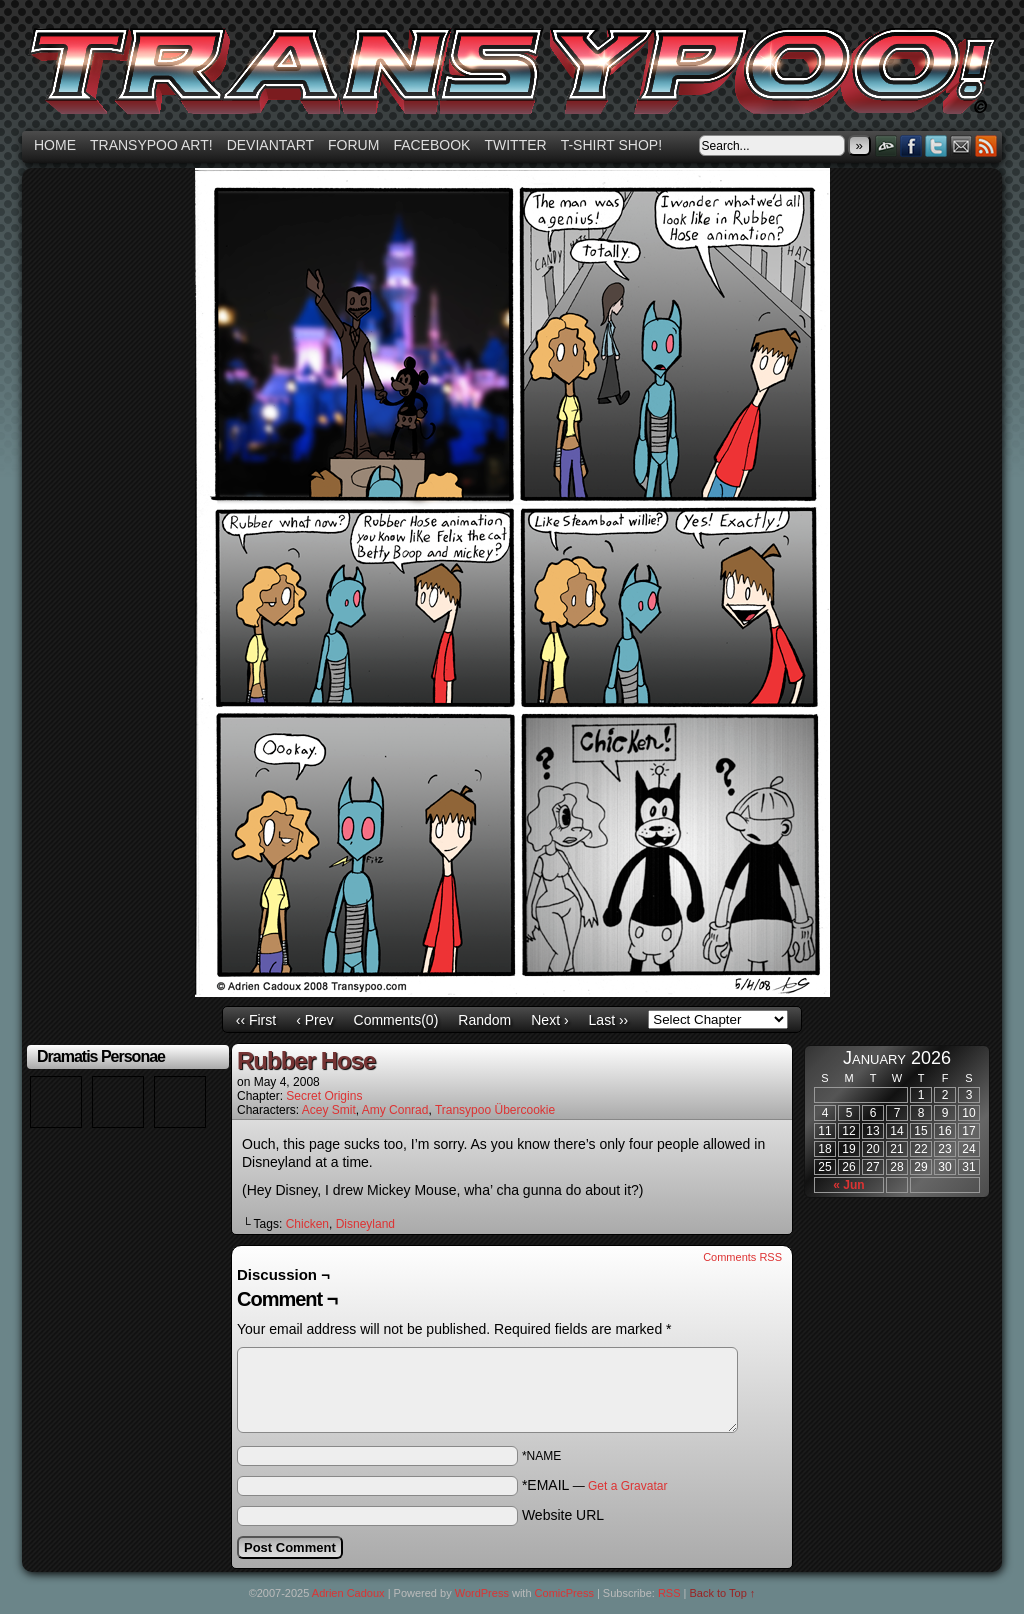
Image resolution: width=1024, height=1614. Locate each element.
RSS (986, 145)
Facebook (431, 145)
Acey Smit (329, 1110)
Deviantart (270, 145)
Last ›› (609, 1020)
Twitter (515, 145)
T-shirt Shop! (611, 145)
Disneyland (365, 1224)
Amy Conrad (395, 1110)
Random (484, 1020)
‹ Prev (314, 1020)
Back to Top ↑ (723, 1593)
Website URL (563, 1515)
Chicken (307, 1224)
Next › (549, 1020)
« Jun (848, 1185)
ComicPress (564, 1593)
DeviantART (886, 145)
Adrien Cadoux (348, 1593)
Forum (353, 145)
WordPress (482, 1593)
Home (55, 145)
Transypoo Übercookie (495, 1110)
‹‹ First (256, 1020)
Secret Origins (324, 1096)
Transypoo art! (151, 145)
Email (961, 145)
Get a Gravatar (627, 1486)
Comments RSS (742, 1257)
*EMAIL (595, 1485)
